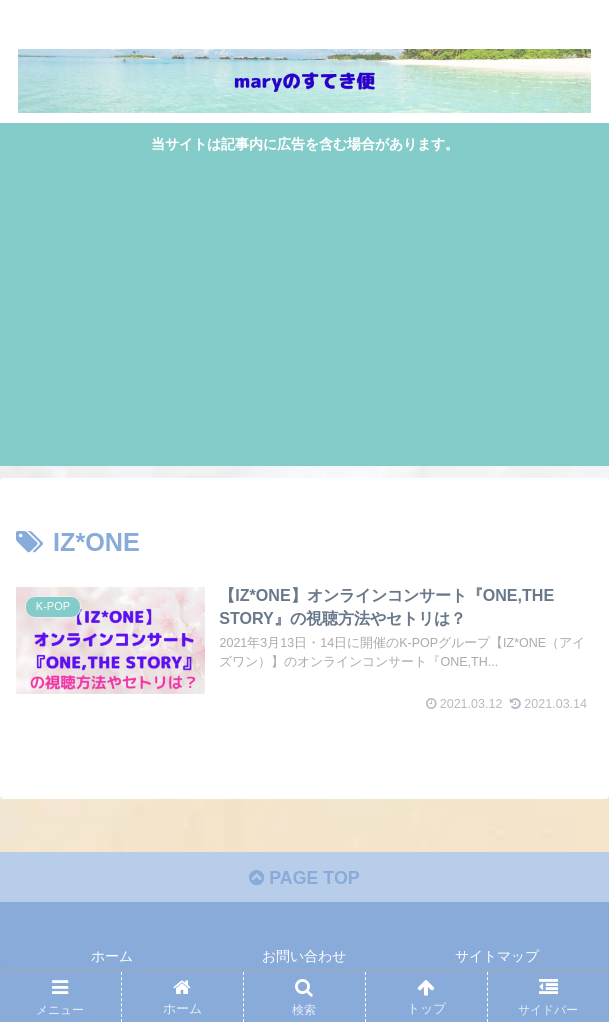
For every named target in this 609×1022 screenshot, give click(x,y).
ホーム (112, 957)
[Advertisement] (305, 308)
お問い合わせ (304, 957)
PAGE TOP (304, 879)
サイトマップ (497, 957)
